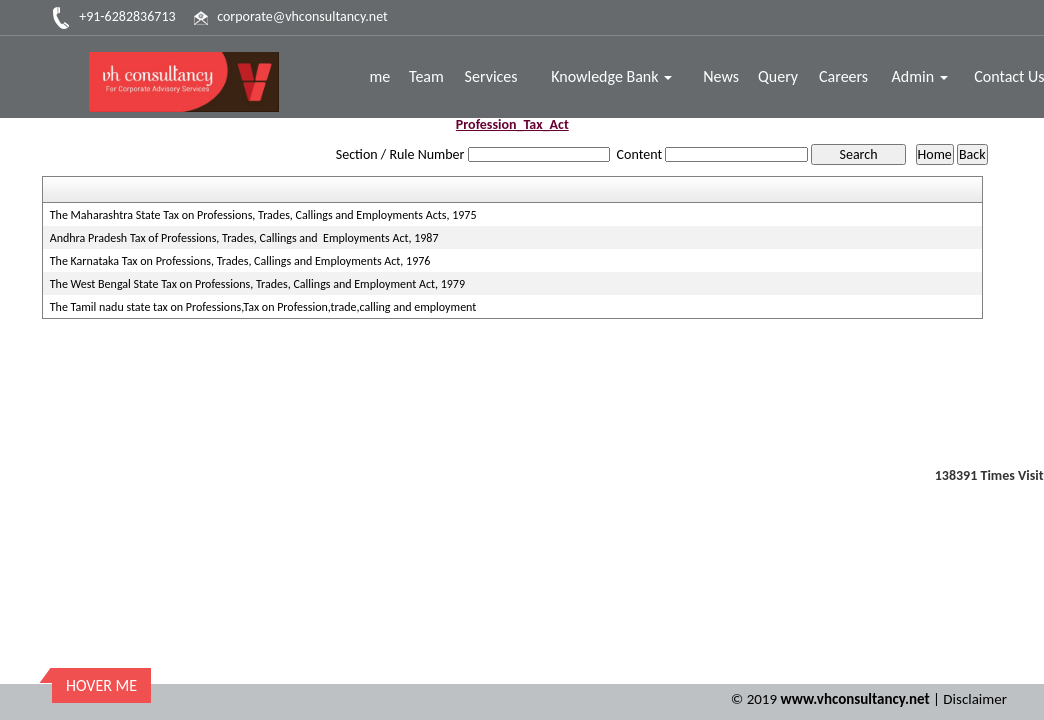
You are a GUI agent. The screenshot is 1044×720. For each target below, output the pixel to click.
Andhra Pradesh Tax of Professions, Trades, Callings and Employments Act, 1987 (244, 238)
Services (492, 76)
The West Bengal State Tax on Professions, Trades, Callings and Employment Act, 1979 (257, 284)
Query (779, 76)
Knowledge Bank (612, 76)
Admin (920, 76)
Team (427, 76)
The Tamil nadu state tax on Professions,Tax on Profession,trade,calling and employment (263, 307)
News (722, 76)
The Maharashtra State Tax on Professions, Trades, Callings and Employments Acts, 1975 (263, 215)
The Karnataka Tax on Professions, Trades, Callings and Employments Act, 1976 (240, 261)
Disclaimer (975, 691)
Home (371, 76)
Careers (843, 76)
